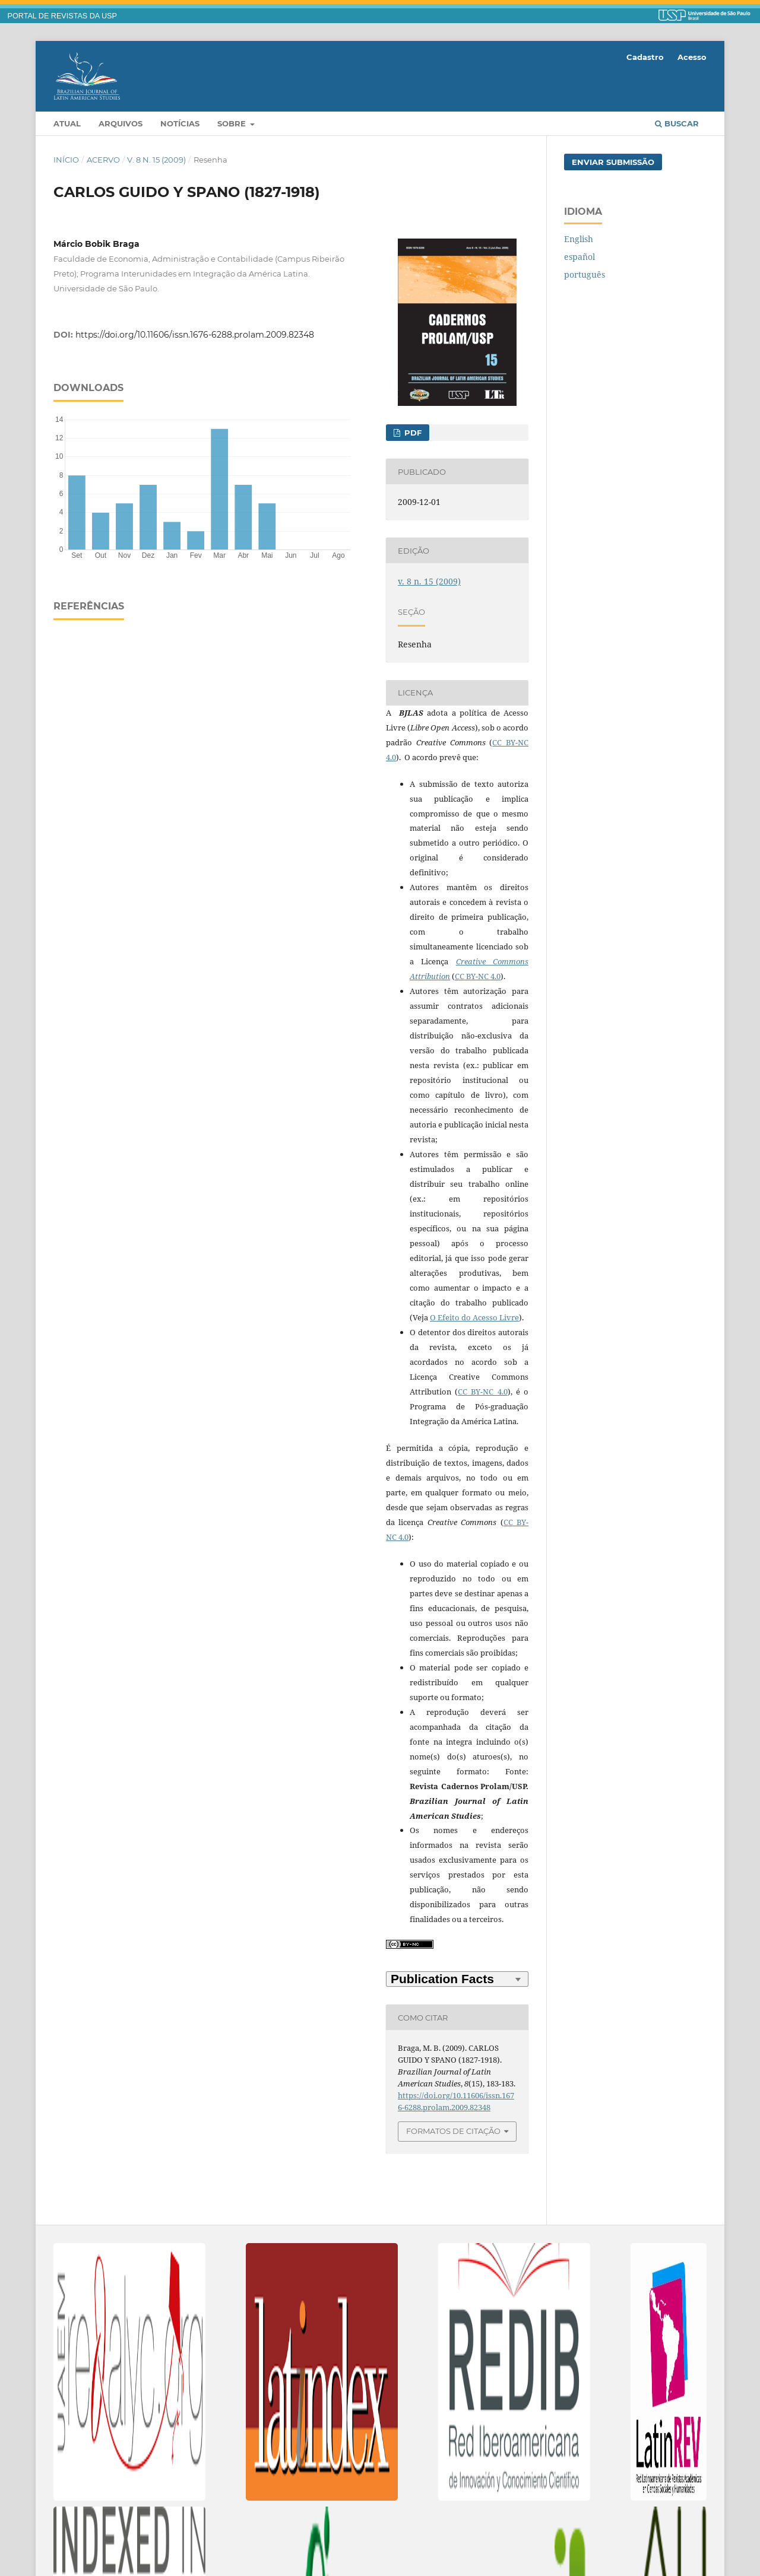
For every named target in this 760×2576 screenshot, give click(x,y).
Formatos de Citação (453, 2131)
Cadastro (645, 57)
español (579, 256)
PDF (412, 432)
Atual (67, 123)
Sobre (232, 123)
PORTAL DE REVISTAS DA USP (62, 16)
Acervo (103, 159)
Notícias (180, 123)
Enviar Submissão (613, 162)
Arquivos (120, 123)
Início (66, 159)
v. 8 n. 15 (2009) (156, 159)
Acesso (692, 57)
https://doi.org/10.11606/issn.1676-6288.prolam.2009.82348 (194, 334)
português (584, 274)
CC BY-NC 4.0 (478, 976)
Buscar (677, 123)
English (578, 238)
